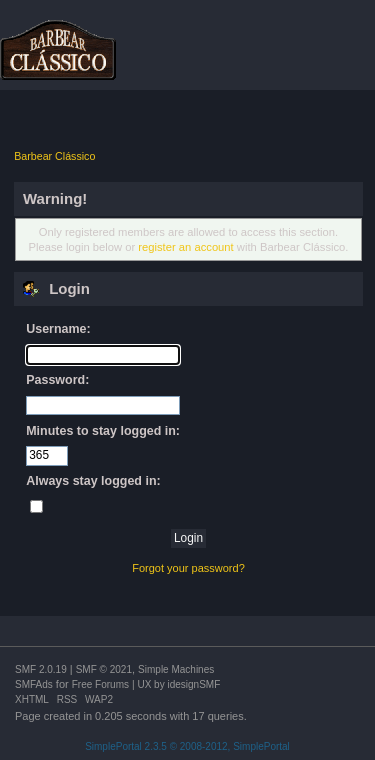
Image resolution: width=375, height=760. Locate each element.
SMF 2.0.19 (41, 669)
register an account (185, 247)
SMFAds (34, 684)
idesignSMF (193, 684)
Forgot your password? (188, 568)
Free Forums (100, 684)
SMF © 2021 (104, 669)
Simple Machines (176, 669)
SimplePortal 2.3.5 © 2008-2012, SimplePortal (187, 746)
